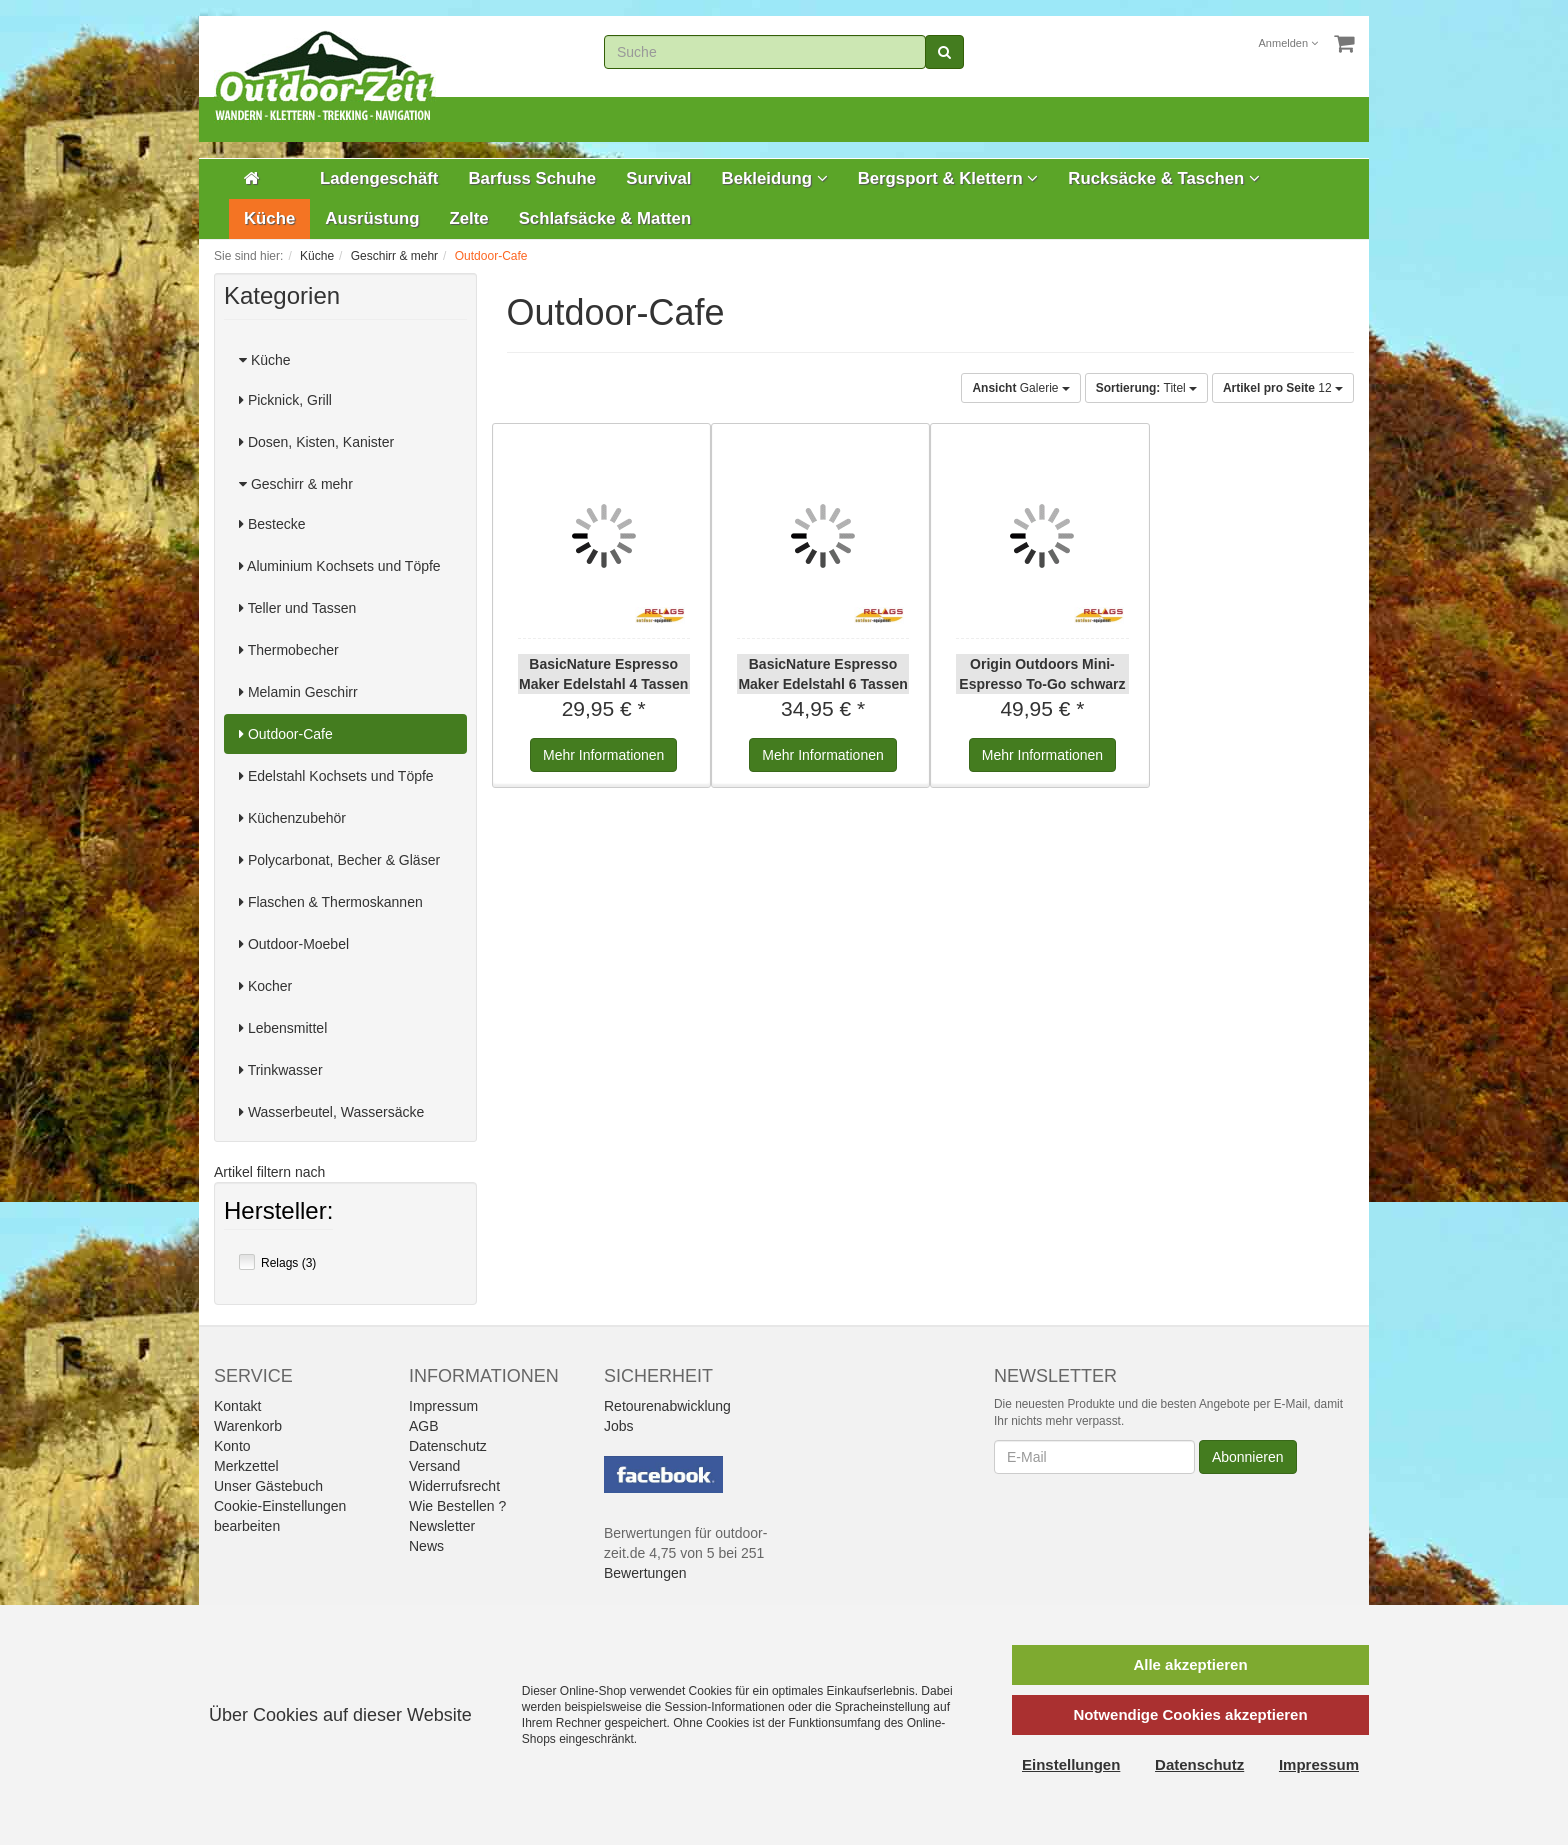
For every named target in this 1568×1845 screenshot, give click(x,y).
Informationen (603, 755)
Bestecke (272, 524)
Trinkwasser (281, 1070)
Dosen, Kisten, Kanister (316, 442)
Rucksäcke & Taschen (1164, 178)
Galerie (1020, 388)
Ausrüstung (372, 218)
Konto (232, 1446)
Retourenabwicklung (667, 1406)
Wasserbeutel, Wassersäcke (331, 1112)
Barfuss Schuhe (532, 178)
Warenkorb (248, 1426)
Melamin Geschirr (298, 692)
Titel (1146, 388)
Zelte (468, 218)
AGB (424, 1426)
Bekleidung (775, 178)
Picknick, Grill (285, 400)
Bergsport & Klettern (948, 178)
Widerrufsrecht (454, 1486)
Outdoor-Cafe (286, 734)
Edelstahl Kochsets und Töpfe (336, 776)
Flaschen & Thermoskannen (331, 902)
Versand (434, 1466)
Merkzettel (246, 1466)
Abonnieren (1248, 1457)
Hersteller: (278, 1213)
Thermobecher (289, 650)
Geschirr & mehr (296, 484)
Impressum (443, 1406)
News (426, 1546)
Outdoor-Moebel (294, 944)
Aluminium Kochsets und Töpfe (340, 566)
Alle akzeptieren (1190, 1664)
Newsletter (442, 1526)
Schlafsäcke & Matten (605, 218)
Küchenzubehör (292, 818)
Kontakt (237, 1406)
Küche (269, 218)
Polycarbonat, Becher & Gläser (339, 860)
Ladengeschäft (379, 178)
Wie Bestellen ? (457, 1506)
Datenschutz (448, 1446)
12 (1283, 388)
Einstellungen (1071, 1764)
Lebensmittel (283, 1028)
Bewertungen (645, 1573)
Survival (658, 178)
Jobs (619, 1426)
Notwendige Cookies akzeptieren (1190, 1714)
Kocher (265, 986)
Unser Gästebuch (268, 1486)
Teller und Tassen (297, 608)
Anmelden (1289, 43)
